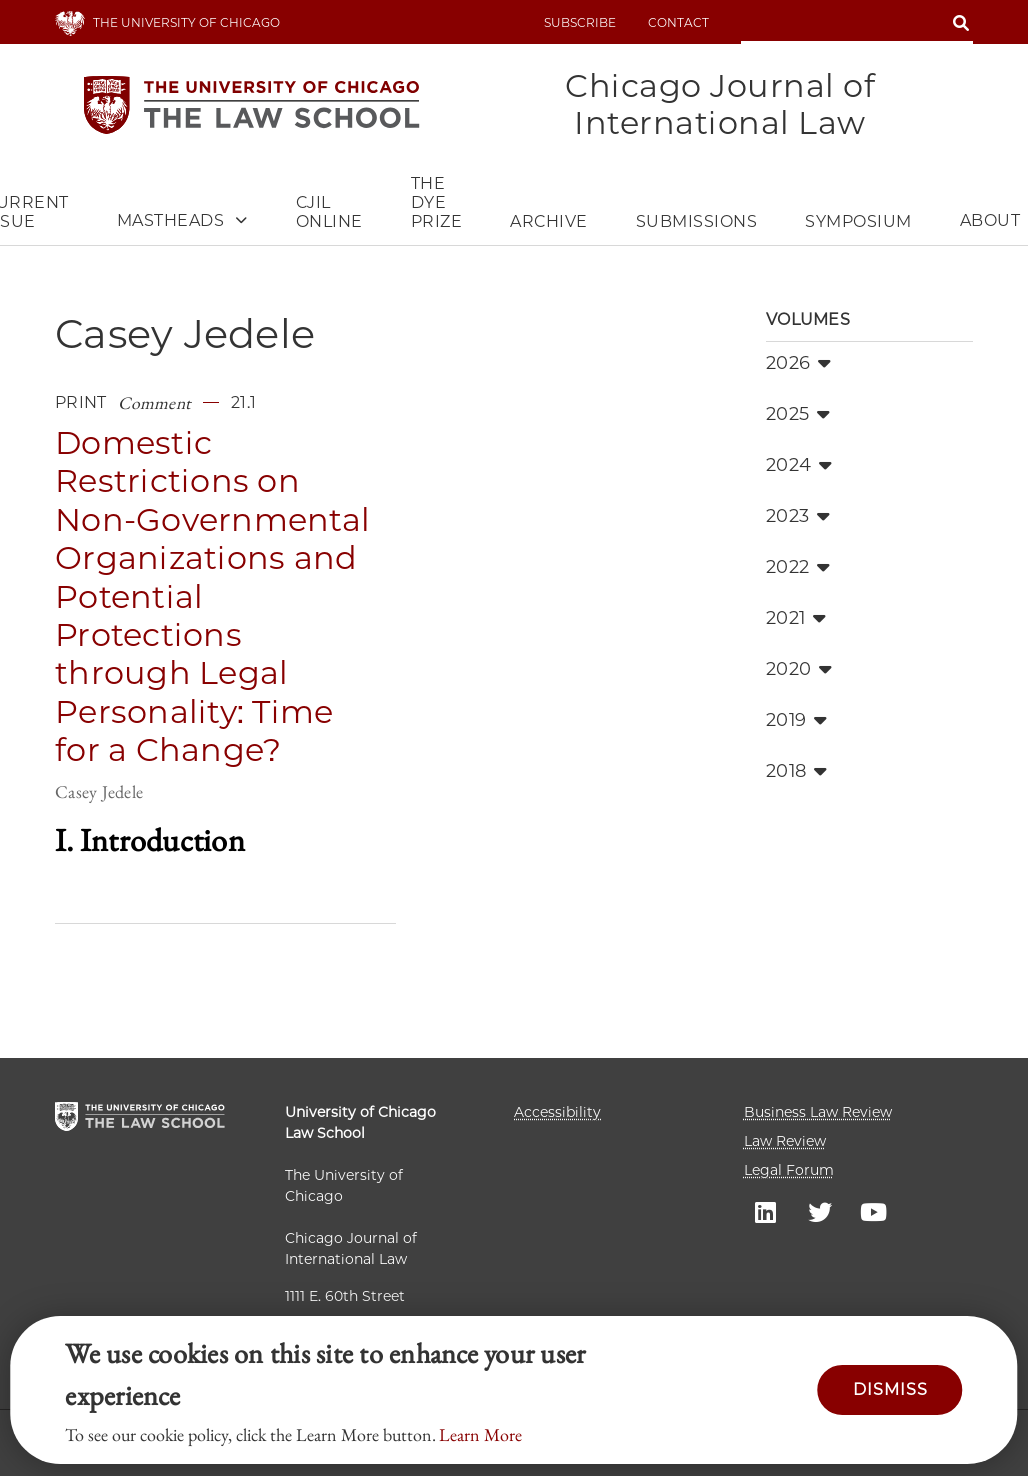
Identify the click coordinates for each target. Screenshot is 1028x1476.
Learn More (480, 1434)
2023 (798, 516)
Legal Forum (789, 1170)
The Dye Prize (437, 202)
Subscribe (580, 22)
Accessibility (557, 1112)
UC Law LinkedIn (766, 1211)
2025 (798, 414)
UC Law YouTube (874, 1211)
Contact (678, 22)
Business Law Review (818, 1112)
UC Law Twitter (820, 1211)
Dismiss (890, 1389)
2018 (796, 771)
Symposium (858, 221)
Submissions (697, 221)
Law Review (785, 1141)
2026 (798, 363)
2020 (799, 669)
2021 (796, 618)
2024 (799, 465)
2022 (798, 567)
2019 (796, 720)
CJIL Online (329, 212)
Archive (549, 221)
